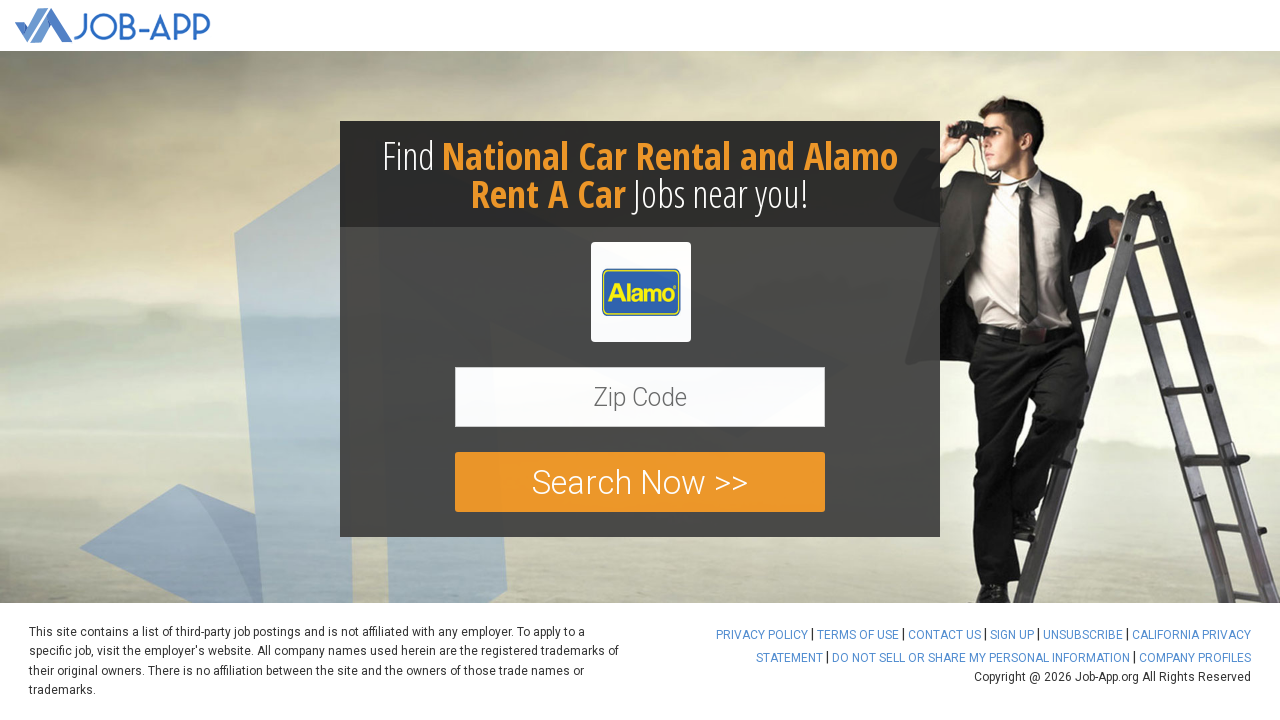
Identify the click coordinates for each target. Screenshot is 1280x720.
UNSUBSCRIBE (1083, 635)
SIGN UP (1012, 635)
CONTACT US (944, 635)
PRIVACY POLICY (762, 635)
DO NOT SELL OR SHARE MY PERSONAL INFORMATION (981, 658)
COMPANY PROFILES (1195, 658)
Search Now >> (640, 482)
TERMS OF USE (858, 635)
